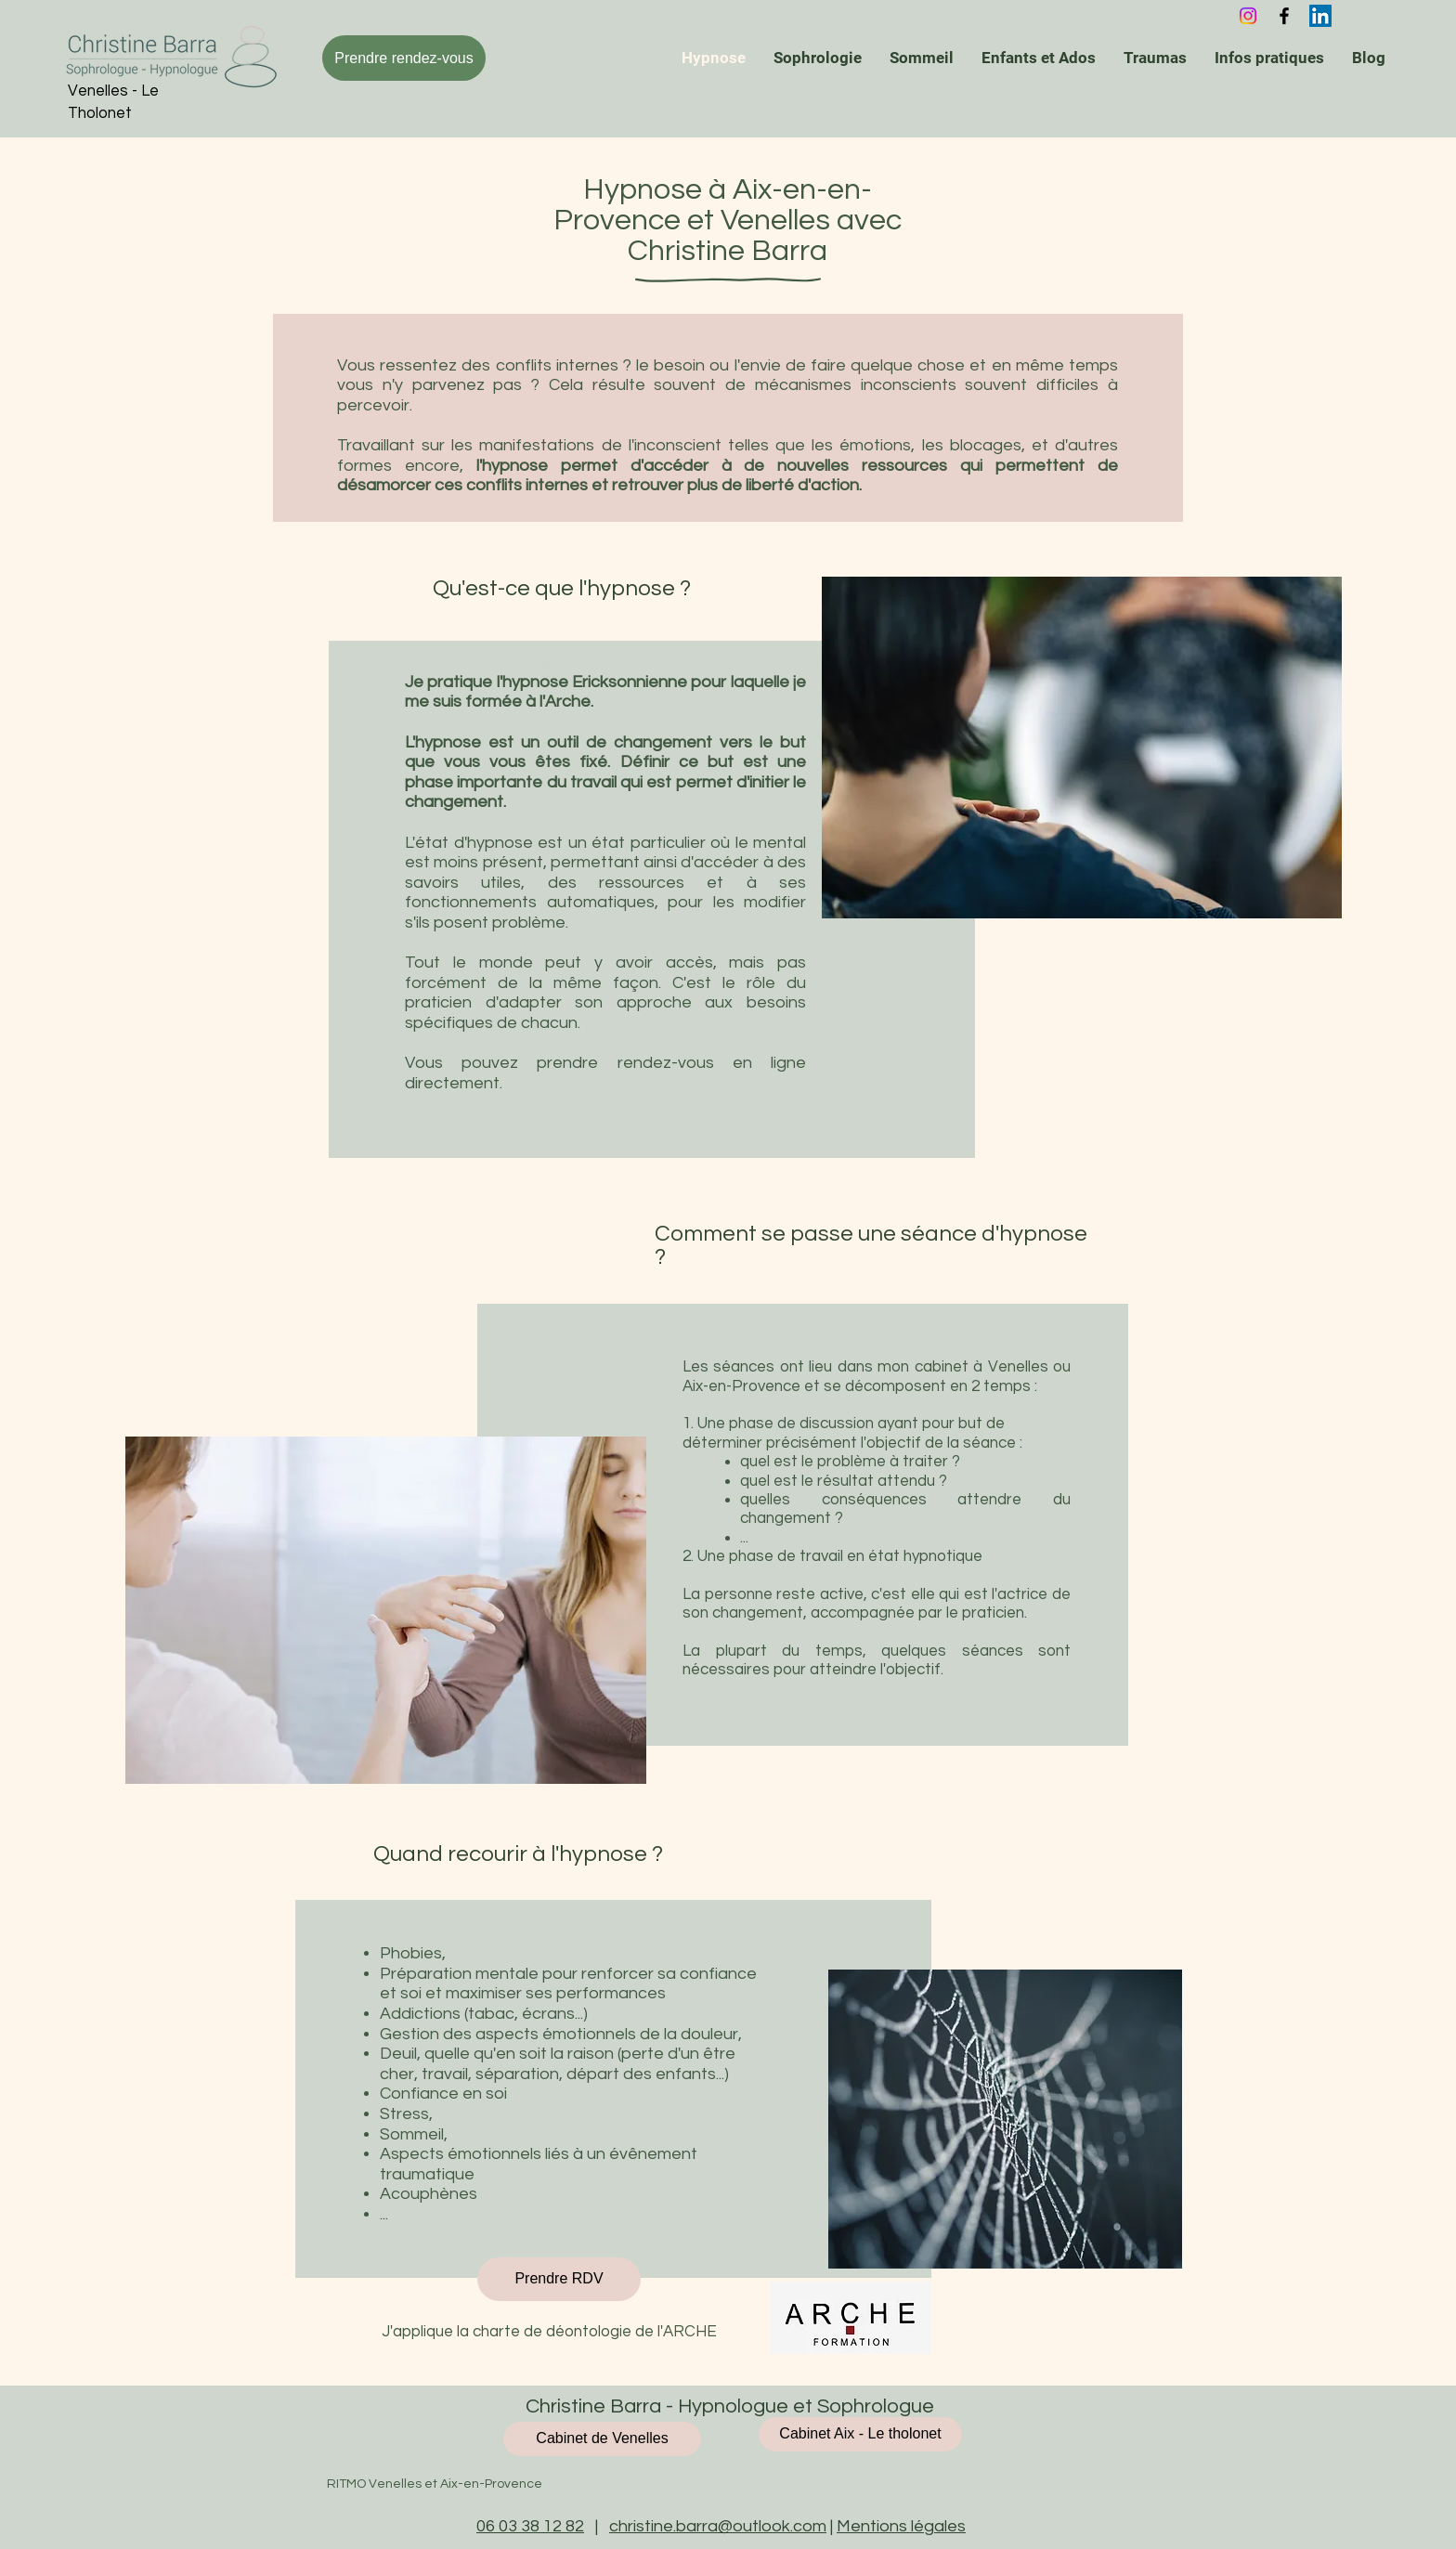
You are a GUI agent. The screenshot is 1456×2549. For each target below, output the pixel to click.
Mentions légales (901, 2526)
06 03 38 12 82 (530, 2526)
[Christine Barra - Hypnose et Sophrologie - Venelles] (1320, 16)
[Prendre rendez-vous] (404, 58)
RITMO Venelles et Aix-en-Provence (434, 2483)
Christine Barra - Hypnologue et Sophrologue (727, 2406)
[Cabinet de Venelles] (602, 2439)
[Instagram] (1248, 16)
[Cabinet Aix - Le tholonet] (860, 2434)
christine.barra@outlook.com (717, 2526)
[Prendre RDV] (559, 2279)
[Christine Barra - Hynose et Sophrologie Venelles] (1284, 16)
